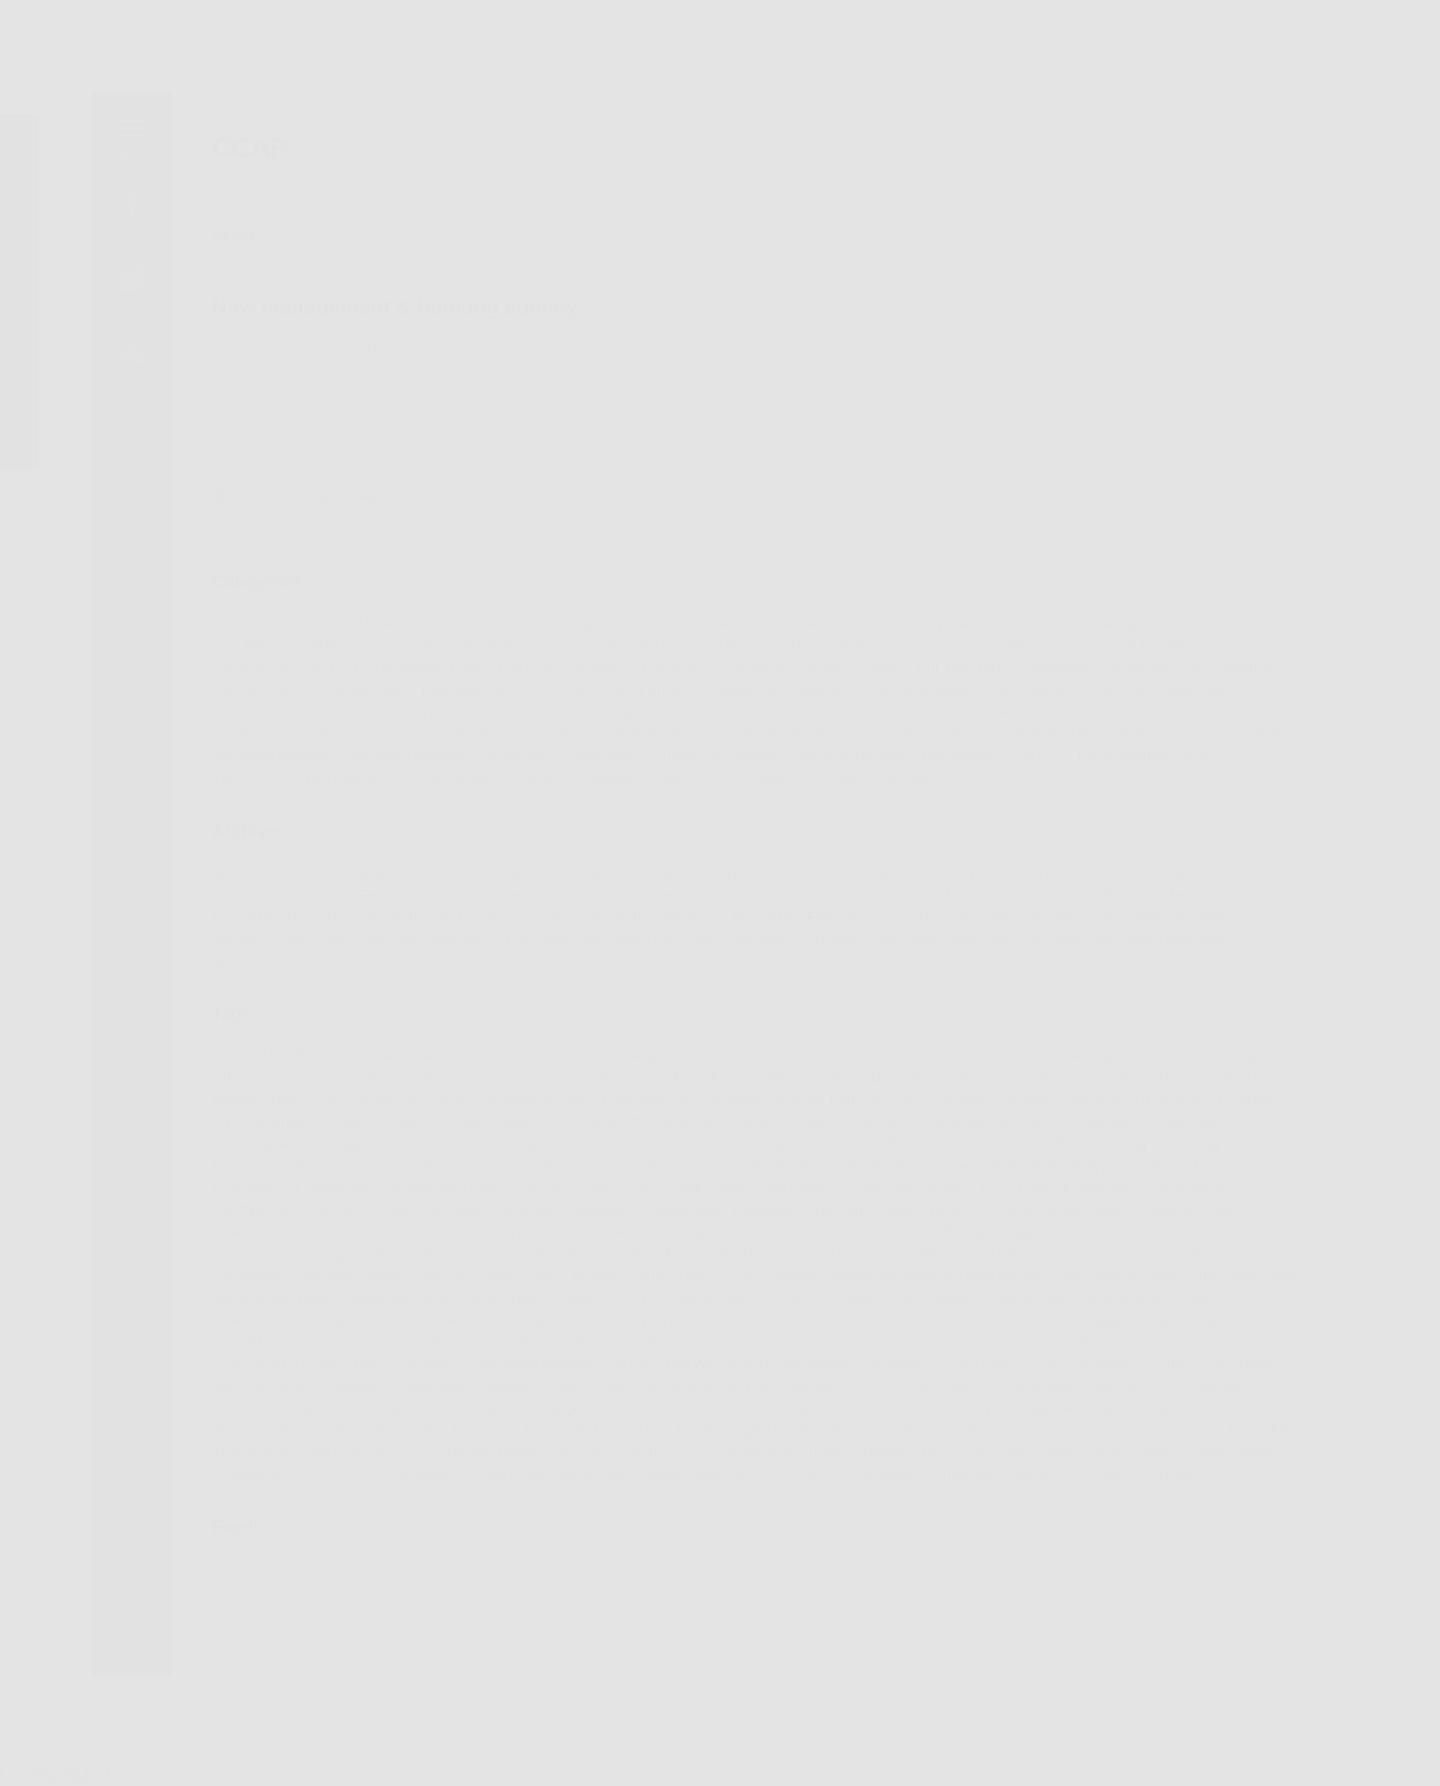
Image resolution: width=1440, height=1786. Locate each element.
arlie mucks (620, 1082)
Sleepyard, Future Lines (549, 1396)
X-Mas (766, 776)
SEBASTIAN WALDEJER (689, 1373)
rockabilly (1075, 1351)
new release (492, 1059)
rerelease (650, 1351)
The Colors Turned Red (520, 1440)
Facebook (783, 1171)
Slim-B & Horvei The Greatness (738, 1396)
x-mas (805, 1485)
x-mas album (880, 1485)
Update (888, 1463)
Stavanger (471, 1418)
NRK (477, 1306)
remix (589, 1351)
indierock (366, 1239)
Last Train (1091, 1261)
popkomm (902, 1328)
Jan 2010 (913, 918)
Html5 (1069, 1216)
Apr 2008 (231, 962)
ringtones (892, 1351)
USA (940, 1463)
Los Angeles (241, 1283)
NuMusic (585, 1306)
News (378, 335)
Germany (330, 1216)
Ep (1252, 1149)
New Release (244, 641)
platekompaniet (250, 1328)
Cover (812, 1127)
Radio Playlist (813, 731)
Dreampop (589, 1149)
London (1201, 1261)
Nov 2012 (757, 873)
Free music (617, 1194)
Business (735, 1104)
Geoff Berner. (244, 1216)
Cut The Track (965, 664)
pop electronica (689, 1328)
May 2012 (1204, 873)
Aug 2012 (983, 873)
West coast (505, 1485)
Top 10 (533, 776)
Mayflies (320, 1283)
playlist (335, 1328)
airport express (298, 1082)
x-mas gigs (969, 1485)
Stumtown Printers (904, 1418)
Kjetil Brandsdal (679, 1261)
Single (1175, 1373)
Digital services (1163, 664)
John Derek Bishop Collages (960, 1239)
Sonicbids (950, 1396)
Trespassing (755, 1463)
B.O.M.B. (331, 664)
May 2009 (307, 940)
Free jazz (538, 1194)
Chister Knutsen (366, 1127)
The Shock (1102, 1440)
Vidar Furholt (1090, 1463)
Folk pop (1105, 1171)
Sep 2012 (907, 873)
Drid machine (678, 1149)
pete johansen (1136, 1306)
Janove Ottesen (631, 1239)
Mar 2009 (457, 940)
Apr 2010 (689, 918)
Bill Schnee (348, 1104)
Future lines (1107, 1194)
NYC (642, 1306)
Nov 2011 (607, 895)
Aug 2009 (1138, 918)
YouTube (905, 776)
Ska (214, 1396)
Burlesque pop (646, 1104)
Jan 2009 (608, 940)
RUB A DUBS (1065, 731)
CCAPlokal (749, 664)
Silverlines (899, 1373)
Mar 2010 (763, 918)
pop (577, 1328)
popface (831, 1328)
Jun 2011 (904, 895)
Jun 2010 (537, 918)
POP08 (632, 731)
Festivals (632, 619)
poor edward (511, 1328)
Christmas (683, 1127)
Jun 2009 (231, 940)
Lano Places (1199, 619)
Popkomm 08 (712, 731)
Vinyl (715, 776)
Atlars (787, 1082)
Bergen (225, 1104)
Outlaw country (877, 1306)
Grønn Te (1124, 686)
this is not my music (924, 1059)
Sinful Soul (981, 1373)
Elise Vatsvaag (1108, 1149)
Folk (1009, 1171)
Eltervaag (445, 686)
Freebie (817, 686)
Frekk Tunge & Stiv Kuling (748, 1194)
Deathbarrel (1063, 664)
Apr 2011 (1056, 895)
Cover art (875, 1127)
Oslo (801, 1306)
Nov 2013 (232, 873)
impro (1120, 1216)
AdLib (1140, 641)
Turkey (829, 1463)
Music (652, 1283)
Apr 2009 (383, 940)
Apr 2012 (231, 895)
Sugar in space (1142, 1418)
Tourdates (601, 776)
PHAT (320, 641)
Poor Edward (396, 641)
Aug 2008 (985, 940)
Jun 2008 (1130, 940)
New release (1009, 1283)
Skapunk (354, 1396)
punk (1043, 1328)
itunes (429, 1239)
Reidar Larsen (444, 1351)
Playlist (473, 731)
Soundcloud (682, 753)
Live (723, 709)
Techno (225, 1440)
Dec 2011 (531, 895)
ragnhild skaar (247, 1351)
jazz (708, 1239)
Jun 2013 (457, 873)
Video (666, 776)
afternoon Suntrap (1212, 1059)
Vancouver (1002, 1463)
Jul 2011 (833, 895)
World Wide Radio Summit (688, 1485)
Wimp (573, 1485)
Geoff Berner (1038, 686)
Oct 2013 (308, 873)
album (378, 1082)
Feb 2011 (1131, 895)
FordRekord (713, 619)
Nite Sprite (1155, 709)
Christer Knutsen (852, 664)
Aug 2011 (760, 895)
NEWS (223, 224)
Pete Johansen (387, 731)
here (384, 441)
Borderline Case (427, 664)
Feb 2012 (381, 895)
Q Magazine (1111, 1328)
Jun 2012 (1128, 873)
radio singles (1205, 1328)
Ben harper (1269, 1082)
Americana (536, 1082)
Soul (1106, 1396)
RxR (362, 1373)
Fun (997, 1194)
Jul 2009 (1211, 918)
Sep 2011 (683, 895)
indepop (1177, 1216)
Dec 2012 (681, 873)
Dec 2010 (232, 918)
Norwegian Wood (393, 1306)
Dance (1048, 1127)
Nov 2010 (309, 918)
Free (479, 1194)
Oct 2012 (833, 873)
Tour (689, 1463)
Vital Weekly (417, 1485)
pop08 (772, 1328)
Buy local (522, 664)
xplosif (1038, 1485)
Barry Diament (1174, 1082)
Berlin (280, 1104)
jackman (540, 1239)
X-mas (1085, 641)
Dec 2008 (683, 940)
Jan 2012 (456, 895)
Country (754, 1127)
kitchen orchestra (464, 1261)
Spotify (757, 753)
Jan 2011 (1205, 895)
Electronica (927, 1149)
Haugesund (599, 1216)
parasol (963, 1306)
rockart (1142, 1351)
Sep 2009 (1061, 918)
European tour (586, 1171)
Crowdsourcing (965, 1127)
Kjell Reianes (652, 709)
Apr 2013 (531, 873)
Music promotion (803, 709)
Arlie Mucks (239, 619)
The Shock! (238, 776)
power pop (981, 1328)
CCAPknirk (665, 664)
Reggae (981, 731)
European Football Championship (421, 1171)
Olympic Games (721, 1306)
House (900, 1216)
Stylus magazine (1028, 1418)
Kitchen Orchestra (1087, 619)
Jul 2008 (1058, 940)
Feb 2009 (533, 940)
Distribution (1262, 664)
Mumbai (594, 1283)
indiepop (229, 1239)
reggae (363, 1351)
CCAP (240, 134)
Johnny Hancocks (959, 619)
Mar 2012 (305, 895)
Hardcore (519, 1216)
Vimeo (1267, 1463)
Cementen (268, 1127)
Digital (346, 1149)
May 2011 (980, 895)
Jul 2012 (1057, 873)
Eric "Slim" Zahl (540, 686)
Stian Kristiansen (651, 1418)
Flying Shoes (645, 686)
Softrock (878, 1396)
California (1099, 1104)
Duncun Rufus (247, 686)
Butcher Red (817, 1104)
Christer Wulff (594, 1127)
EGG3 (858, 1149)
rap (316, 1351)
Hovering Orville (253, 709)
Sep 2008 (909, 940)
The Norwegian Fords (1149, 753)
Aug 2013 (382, 873)
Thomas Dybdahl (996, 641)
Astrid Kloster (244, 664)
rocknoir (1203, 1351)
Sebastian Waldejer (263, 753)
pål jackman (1039, 1306)
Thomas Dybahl (489, 1463)
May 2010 (613, 918)
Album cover (1212, 641)
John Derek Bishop (827, 619)
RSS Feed (235, 1582)
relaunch (530, 1351)
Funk (1040, 1194)
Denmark (1201, 1127)
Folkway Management (341, 488)
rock (949, 1351)
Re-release (906, 731)
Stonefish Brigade (850, 753)
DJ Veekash (503, 1149)
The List (656, 641)
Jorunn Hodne (422, 709)
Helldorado (1203, 686)
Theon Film (1272, 1440)
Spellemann (329, 1418)
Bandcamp (322, 1059)
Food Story (237, 1194)
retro (709, 1351)
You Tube (832, 776)
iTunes (340, 709)
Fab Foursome (691, 1171)
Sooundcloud (1036, 1396)
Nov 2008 (759, 940)
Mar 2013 (605, 873)
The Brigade (577, 641)
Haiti (461, 1216)
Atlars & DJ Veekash (356, 619)
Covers (459, 619)
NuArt (525, 1306)
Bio (409, 1104)
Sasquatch (1257, 731)
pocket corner (414, 1328)
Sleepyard (597, 753)
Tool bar (578, 1463)
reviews (762, 1351)
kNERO (929, 1261)
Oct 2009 (987, 918)
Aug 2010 (461, 918)
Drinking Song (780, 1149)
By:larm (590, 664)
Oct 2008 (834, 940)
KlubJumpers (849, 1261)
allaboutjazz (449, 1082)
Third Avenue (332, 776)
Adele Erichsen (1048, 1059)
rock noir (1004, 1351)
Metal (495, 1283)
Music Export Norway (752, 1283)
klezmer (768, 1261)
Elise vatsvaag (543, 619)
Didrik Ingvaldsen (256, 1149)
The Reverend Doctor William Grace (811, 641)
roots (1259, 1351)
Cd (211, 1127)
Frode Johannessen (919, 686)
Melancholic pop (412, 1283)
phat (1209, 1306)
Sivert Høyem (1252, 1373)
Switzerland (1242, 1418)
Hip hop (840, 1216)
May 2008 (1206, 940)
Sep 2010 (385, 918)
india (1232, 1216)
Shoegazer (818, 1373)
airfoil (219, 1082)
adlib (1125, 1059)
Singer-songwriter (1085, 1373)
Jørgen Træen (351, 1261)
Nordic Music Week (263, 731)
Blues (451, 1104)
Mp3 (541, 1283)
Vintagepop (238, 1485)
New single (1192, 1283)
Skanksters (487, 641)
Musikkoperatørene (895, 1283)
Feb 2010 (839, 918)
